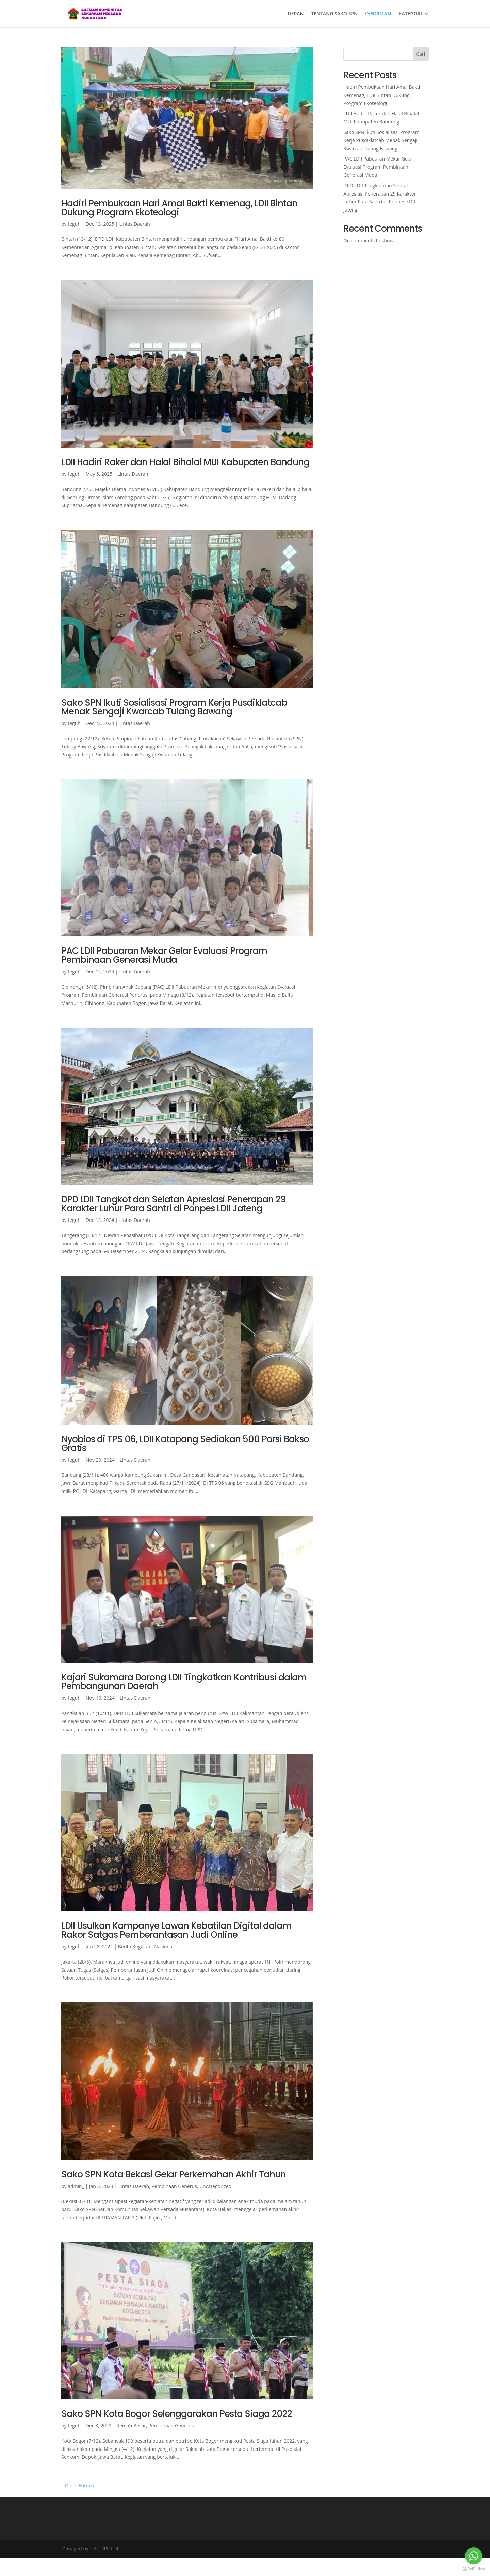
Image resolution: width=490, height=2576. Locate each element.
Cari (420, 54)
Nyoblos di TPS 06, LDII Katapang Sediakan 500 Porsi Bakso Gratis (185, 1443)
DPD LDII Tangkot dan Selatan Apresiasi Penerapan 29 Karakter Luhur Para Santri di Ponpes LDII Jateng (173, 1203)
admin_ (76, 2186)
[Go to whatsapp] (473, 2555)
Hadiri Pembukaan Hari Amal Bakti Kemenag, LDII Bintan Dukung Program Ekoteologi (179, 207)
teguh (74, 224)
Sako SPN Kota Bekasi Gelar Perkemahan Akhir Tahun (173, 2174)
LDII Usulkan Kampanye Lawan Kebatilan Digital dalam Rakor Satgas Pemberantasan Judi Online (176, 1930)
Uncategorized (215, 2186)
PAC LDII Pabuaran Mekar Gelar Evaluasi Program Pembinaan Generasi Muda (164, 955)
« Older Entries (77, 2485)
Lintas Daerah (134, 224)
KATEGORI (410, 14)
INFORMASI (378, 14)
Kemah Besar (131, 2425)
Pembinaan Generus (174, 2186)
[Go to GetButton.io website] (474, 2569)
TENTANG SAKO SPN (334, 14)
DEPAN (296, 14)
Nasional (164, 1946)
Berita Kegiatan (135, 1946)
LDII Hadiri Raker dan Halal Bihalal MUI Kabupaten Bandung (185, 462)
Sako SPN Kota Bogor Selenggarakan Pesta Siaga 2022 (176, 2414)
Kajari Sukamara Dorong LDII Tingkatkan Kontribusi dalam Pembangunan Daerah (184, 1681)
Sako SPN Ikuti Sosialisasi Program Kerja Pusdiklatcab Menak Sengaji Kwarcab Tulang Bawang (174, 707)
